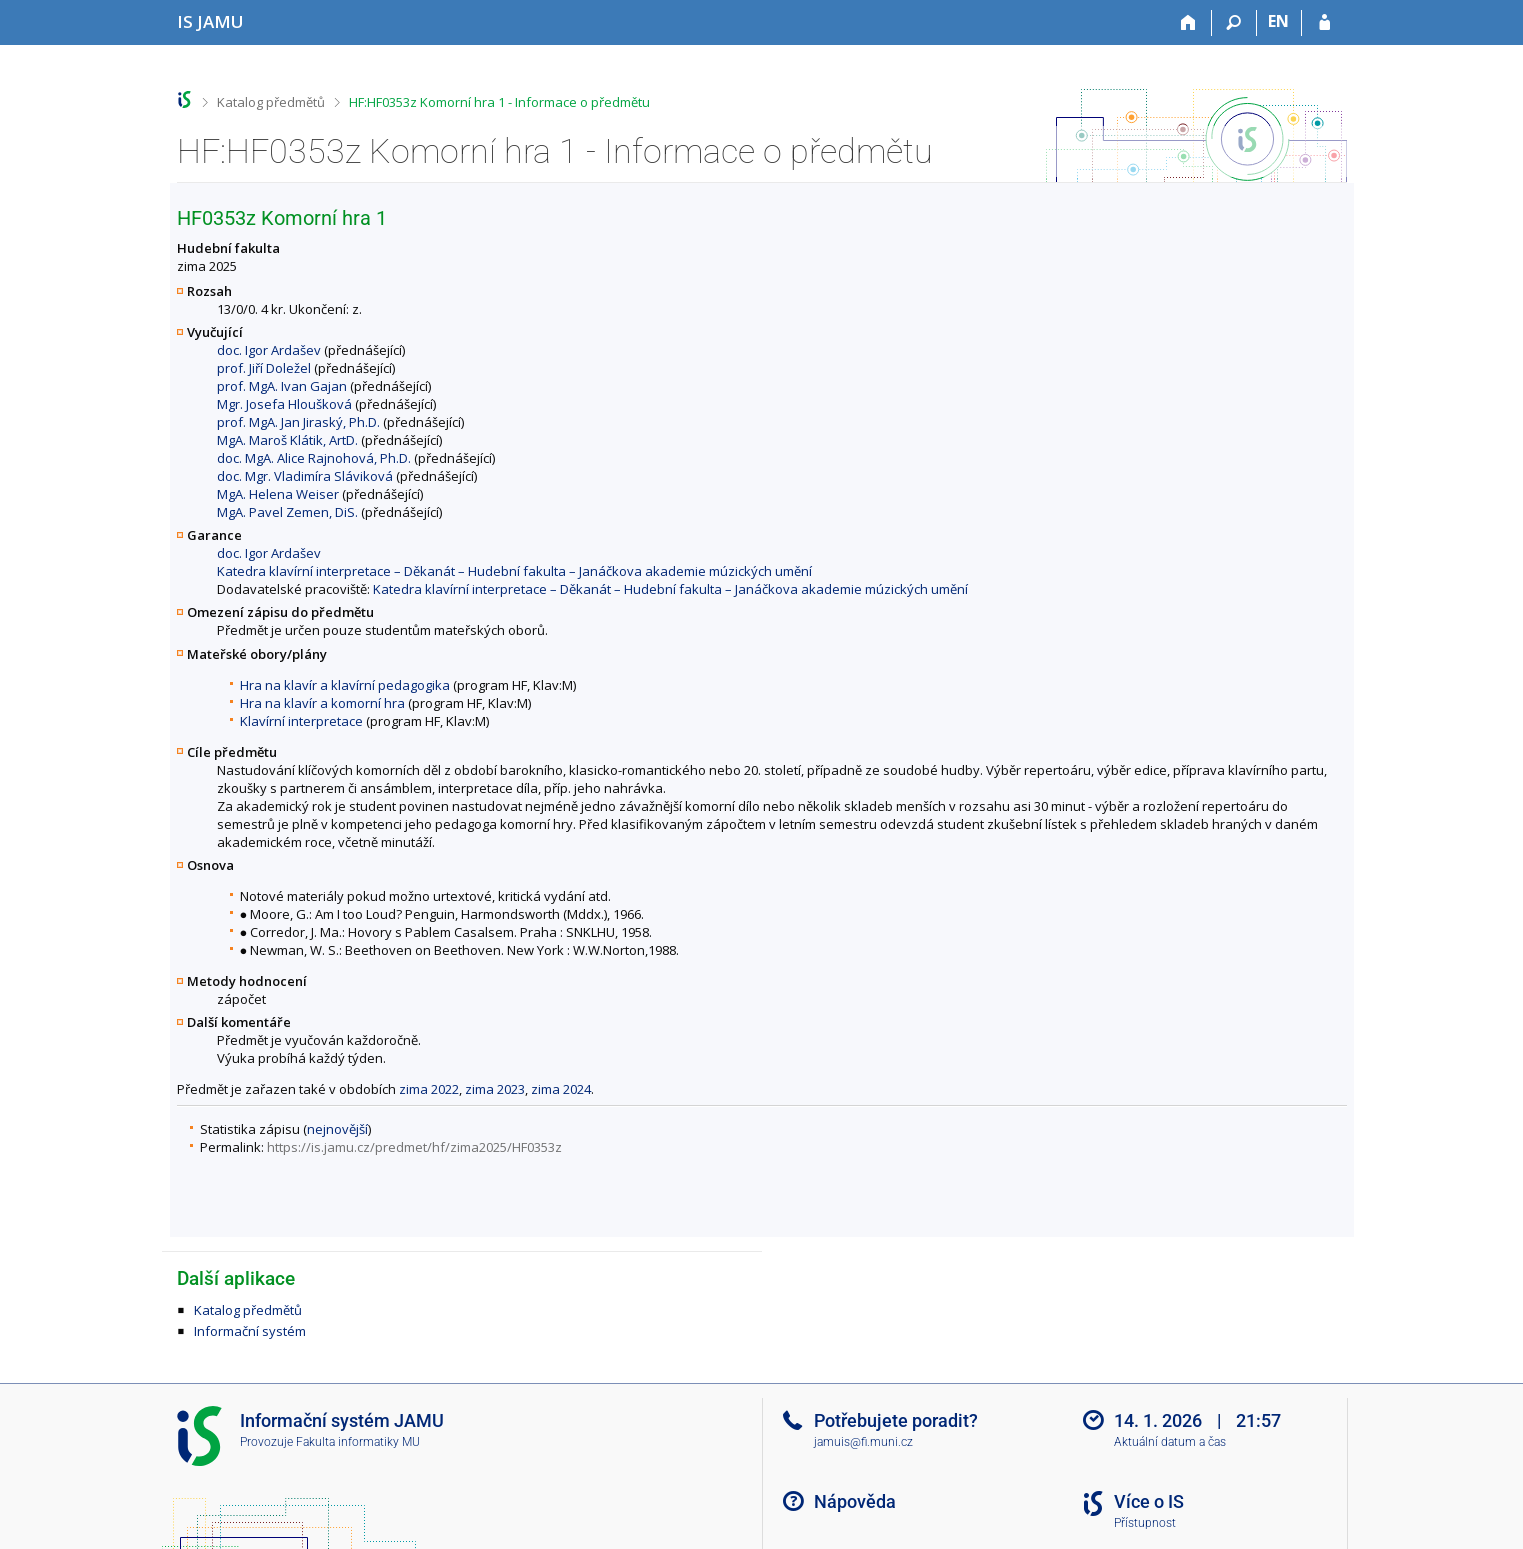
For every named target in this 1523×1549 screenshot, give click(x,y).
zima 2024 (561, 1089)
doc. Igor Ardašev (269, 350)
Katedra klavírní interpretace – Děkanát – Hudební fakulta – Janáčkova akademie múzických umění (514, 571)
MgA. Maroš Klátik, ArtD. (287, 440)
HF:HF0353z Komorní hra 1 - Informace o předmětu (499, 102)
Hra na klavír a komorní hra (322, 703)
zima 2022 (429, 1089)
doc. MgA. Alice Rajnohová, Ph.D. (314, 458)
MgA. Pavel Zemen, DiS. (287, 512)
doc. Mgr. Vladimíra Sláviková (305, 476)
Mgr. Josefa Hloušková (284, 404)
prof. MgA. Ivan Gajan (282, 386)
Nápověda (855, 1501)
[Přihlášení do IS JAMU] (1324, 23)
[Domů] (1189, 23)
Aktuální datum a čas (1170, 1442)
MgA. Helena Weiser (278, 494)
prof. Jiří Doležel (264, 368)
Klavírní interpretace (301, 721)
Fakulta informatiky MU (358, 1442)
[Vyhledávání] (1234, 23)
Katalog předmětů (271, 102)
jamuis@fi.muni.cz (863, 1442)
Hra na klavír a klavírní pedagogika (345, 685)
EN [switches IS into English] (1278, 21)
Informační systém (250, 1331)
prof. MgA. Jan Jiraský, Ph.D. (298, 422)
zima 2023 (495, 1089)
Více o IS (1149, 1501)
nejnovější (337, 1129)
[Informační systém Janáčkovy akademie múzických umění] (210, 21)
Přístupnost (1145, 1523)
